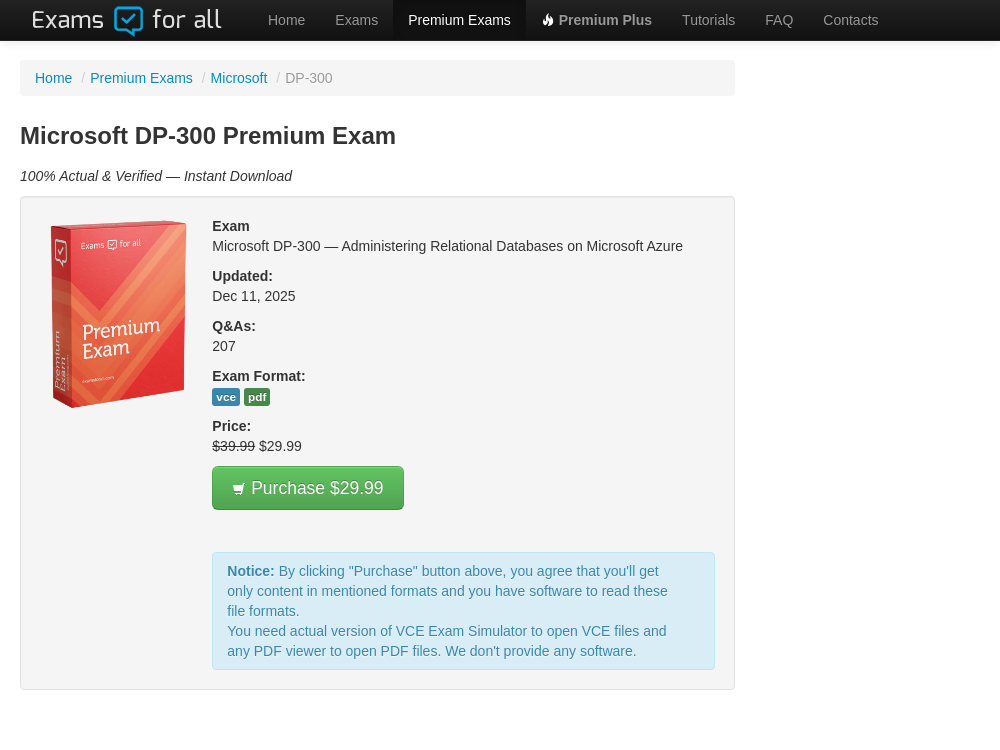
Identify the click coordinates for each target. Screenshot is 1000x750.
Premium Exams (459, 20)
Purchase (307, 488)
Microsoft (239, 78)
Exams (356, 20)
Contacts (850, 20)
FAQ (779, 20)
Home (286, 20)
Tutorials (708, 20)
